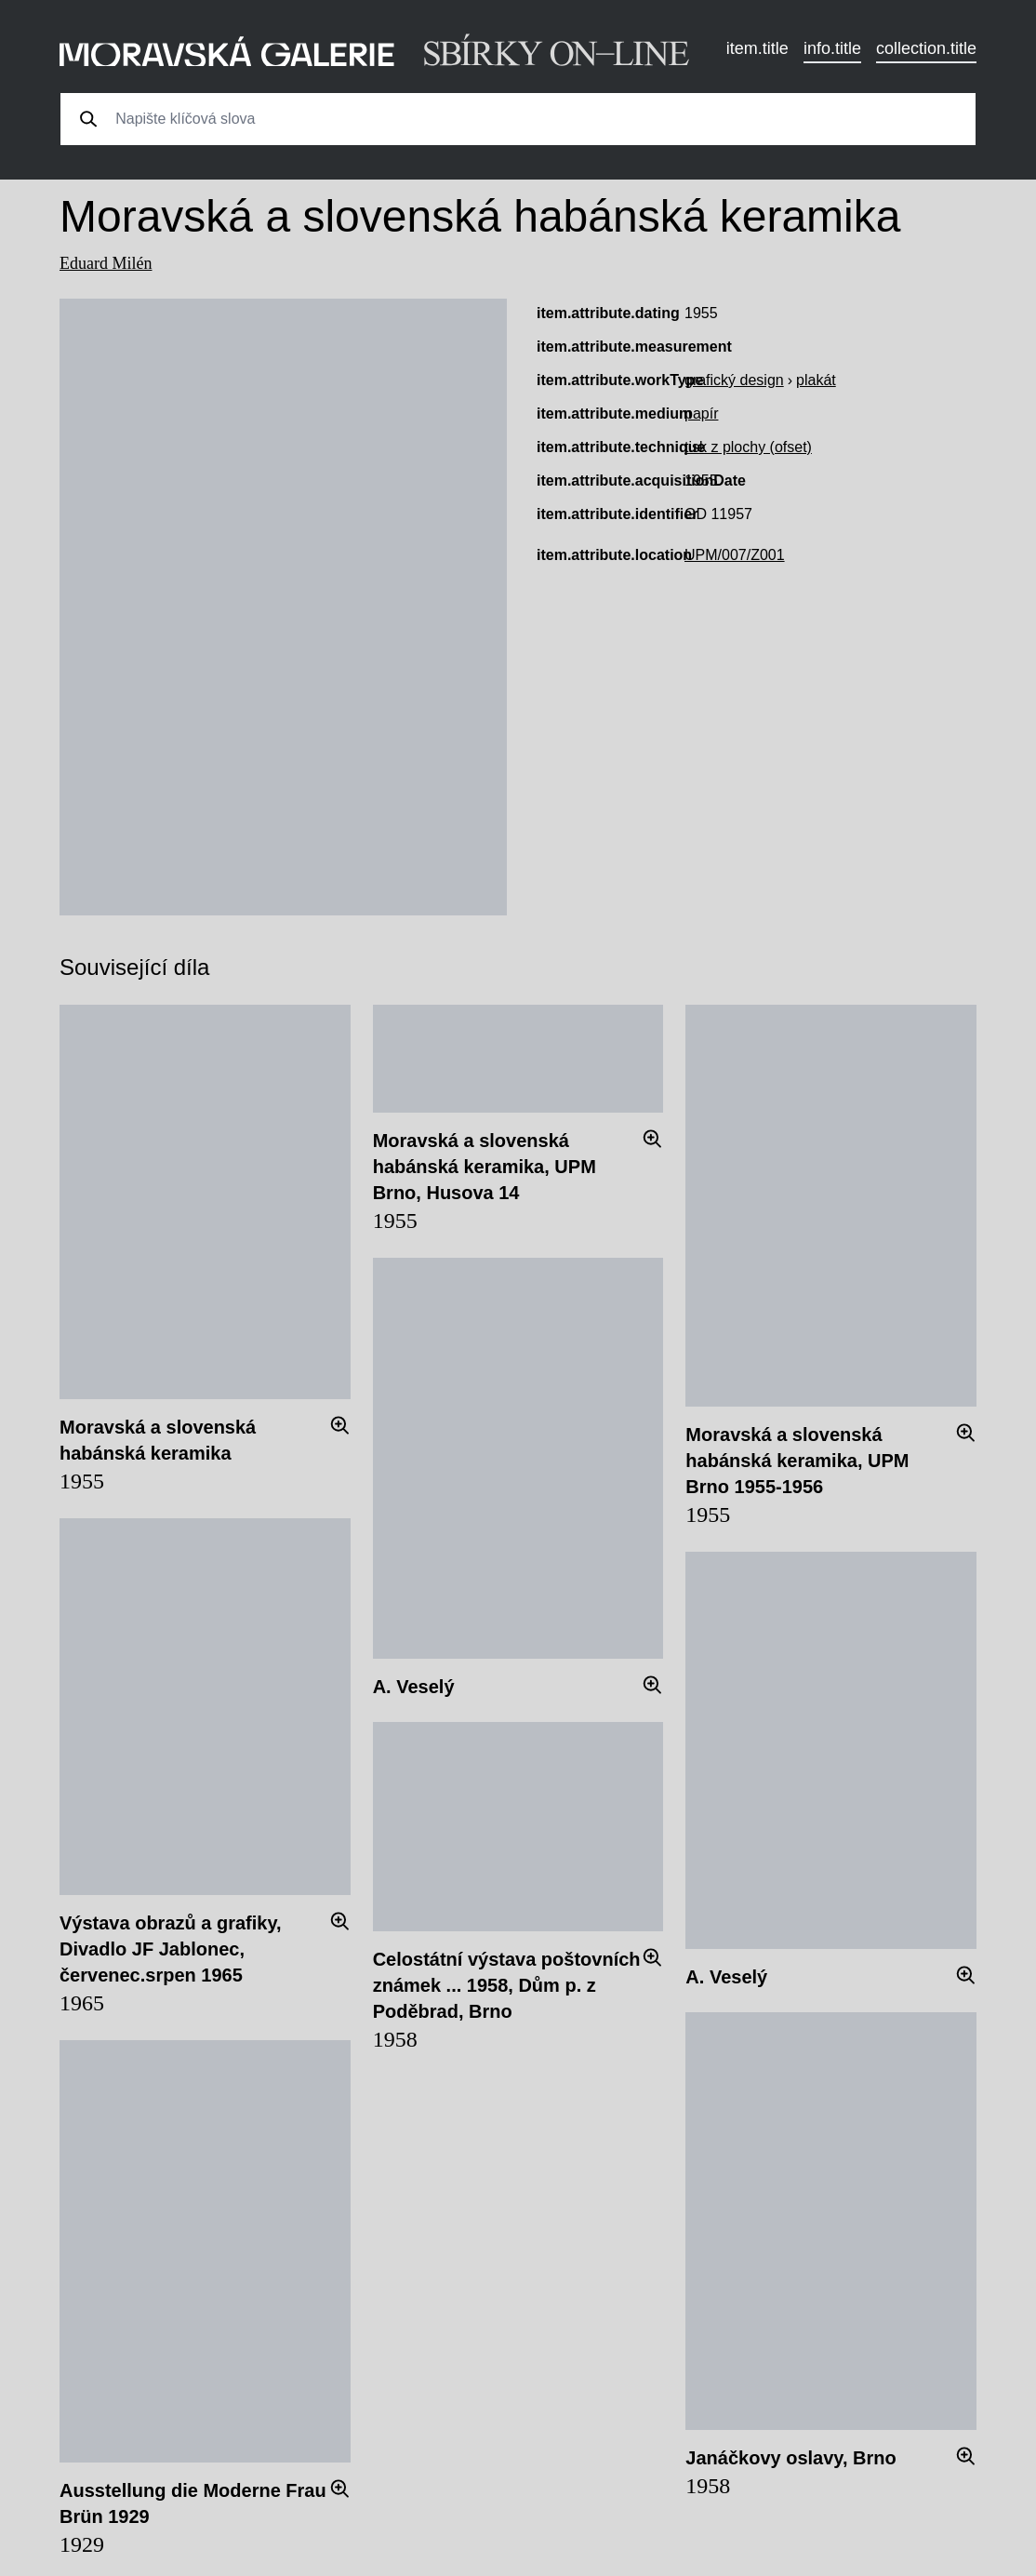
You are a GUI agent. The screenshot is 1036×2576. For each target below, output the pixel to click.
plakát (816, 380)
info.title (832, 48)
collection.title (926, 48)
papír (701, 413)
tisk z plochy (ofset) (748, 447)
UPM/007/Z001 (734, 555)
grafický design (734, 380)
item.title (757, 48)
